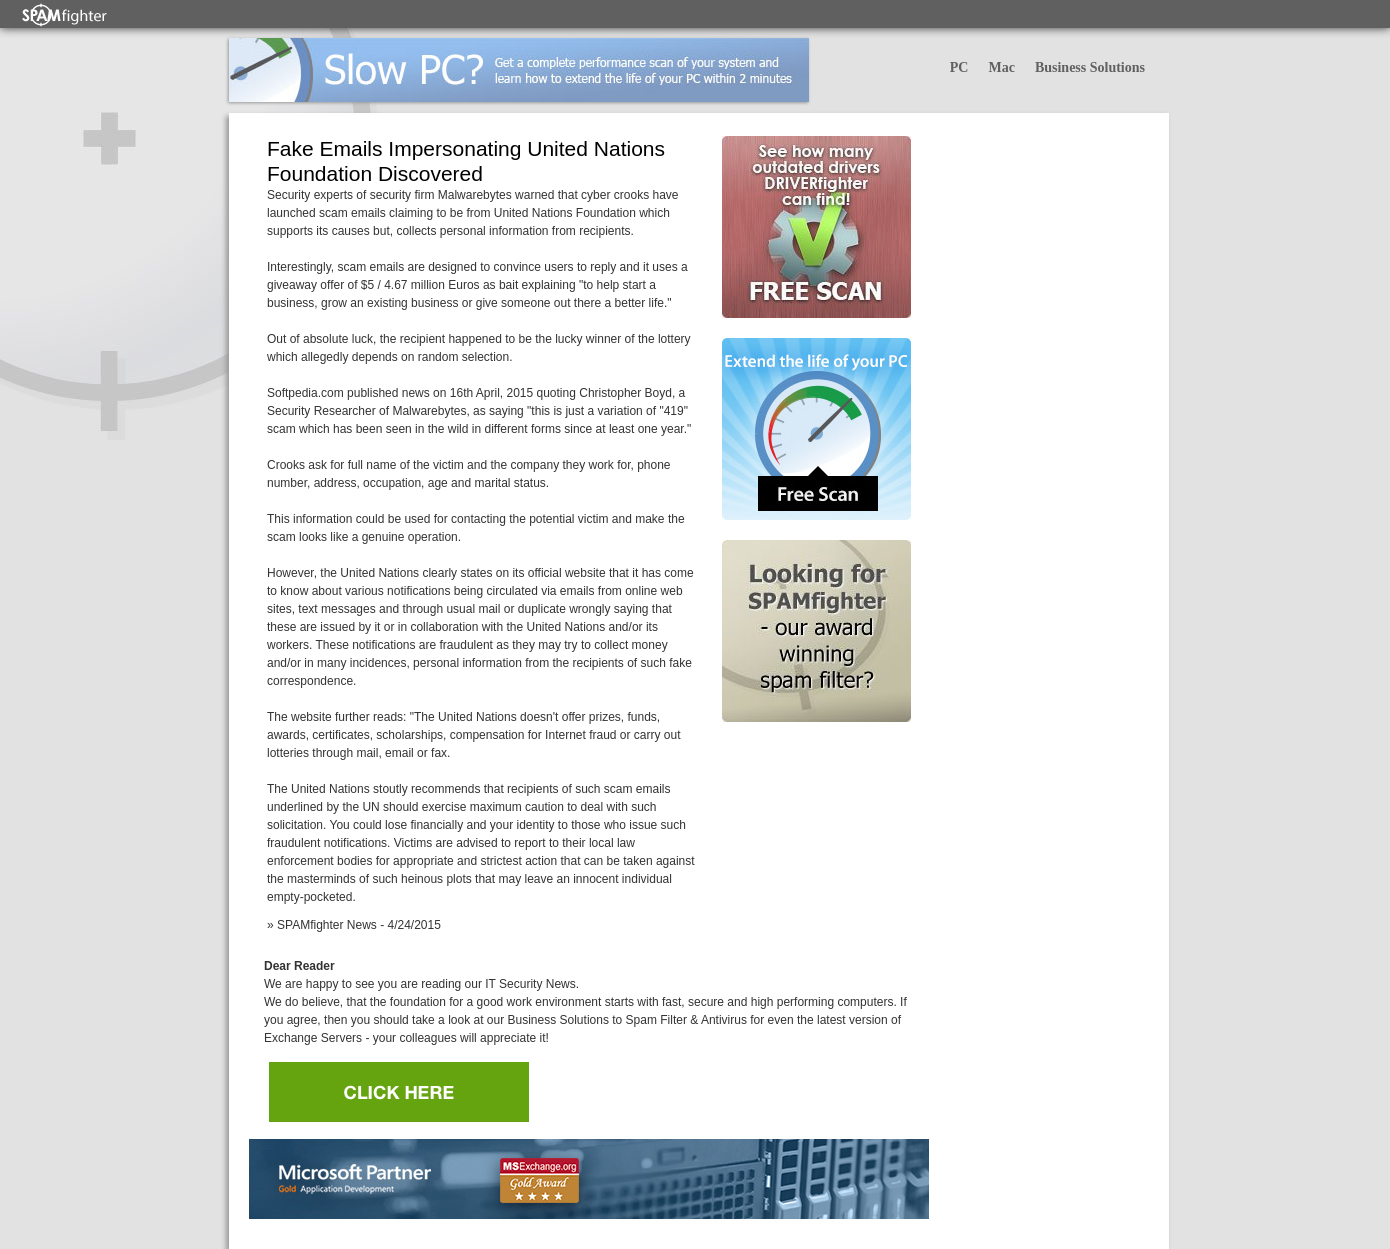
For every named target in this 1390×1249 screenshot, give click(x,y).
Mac (1001, 67)
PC (959, 67)
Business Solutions (1090, 67)
